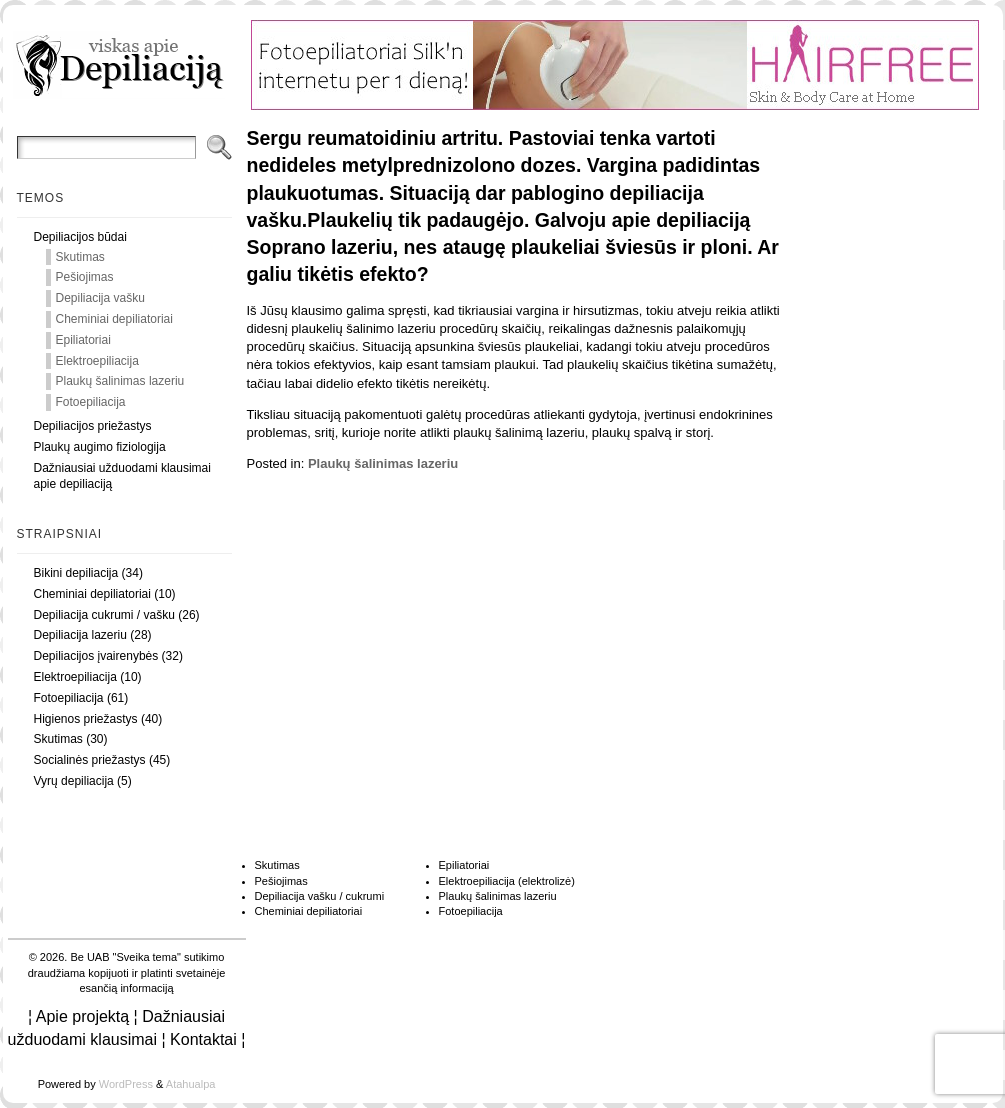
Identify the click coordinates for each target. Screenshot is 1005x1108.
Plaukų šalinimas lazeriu (120, 381)
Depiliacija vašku (100, 298)
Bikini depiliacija (76, 573)
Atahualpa (191, 1084)
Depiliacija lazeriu (80, 635)
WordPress (126, 1084)
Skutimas (80, 257)
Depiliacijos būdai (80, 237)
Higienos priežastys (86, 719)
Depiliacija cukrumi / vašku (104, 615)
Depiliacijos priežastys (93, 426)
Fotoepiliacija (91, 402)
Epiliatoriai (83, 340)
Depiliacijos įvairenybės (96, 656)
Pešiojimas (85, 277)
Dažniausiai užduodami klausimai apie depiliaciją (122, 476)
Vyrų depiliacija (74, 781)
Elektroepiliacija (97, 361)
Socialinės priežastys (90, 760)
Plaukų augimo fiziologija (100, 447)
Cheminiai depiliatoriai (114, 319)
